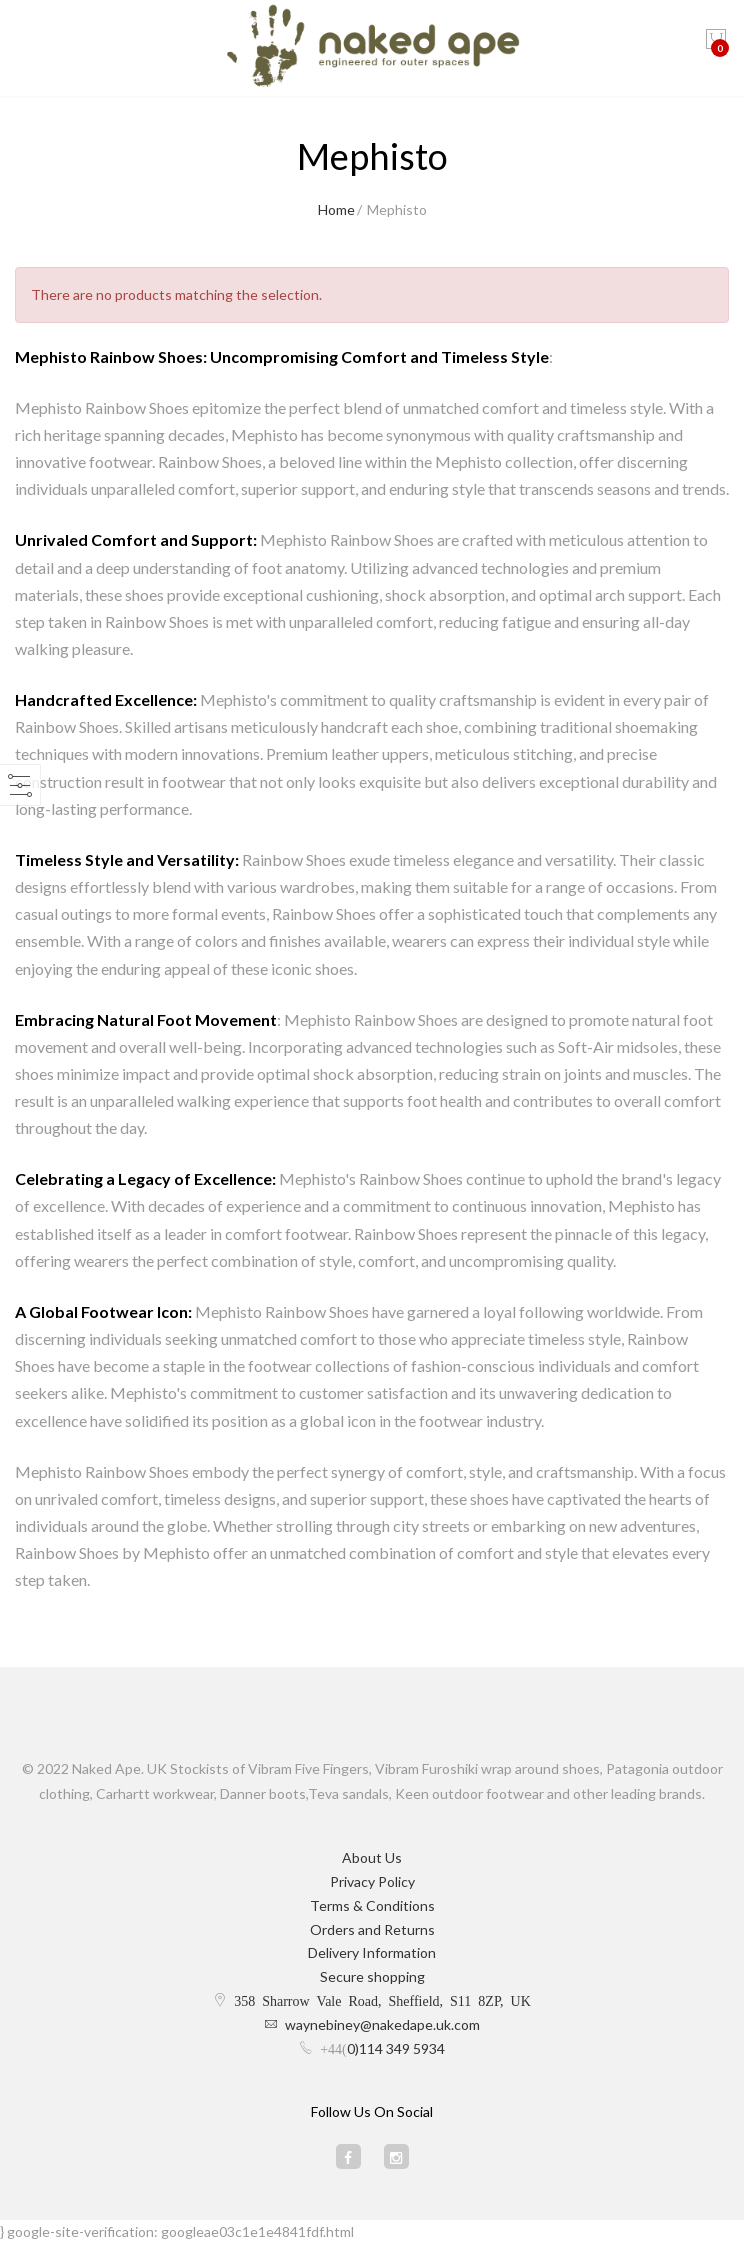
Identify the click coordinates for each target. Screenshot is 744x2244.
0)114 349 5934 (396, 2048)
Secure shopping (372, 1976)
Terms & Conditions (372, 1905)
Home (336, 209)
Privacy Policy (372, 1881)
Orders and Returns (372, 1929)
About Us (372, 1857)
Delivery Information (372, 1952)
